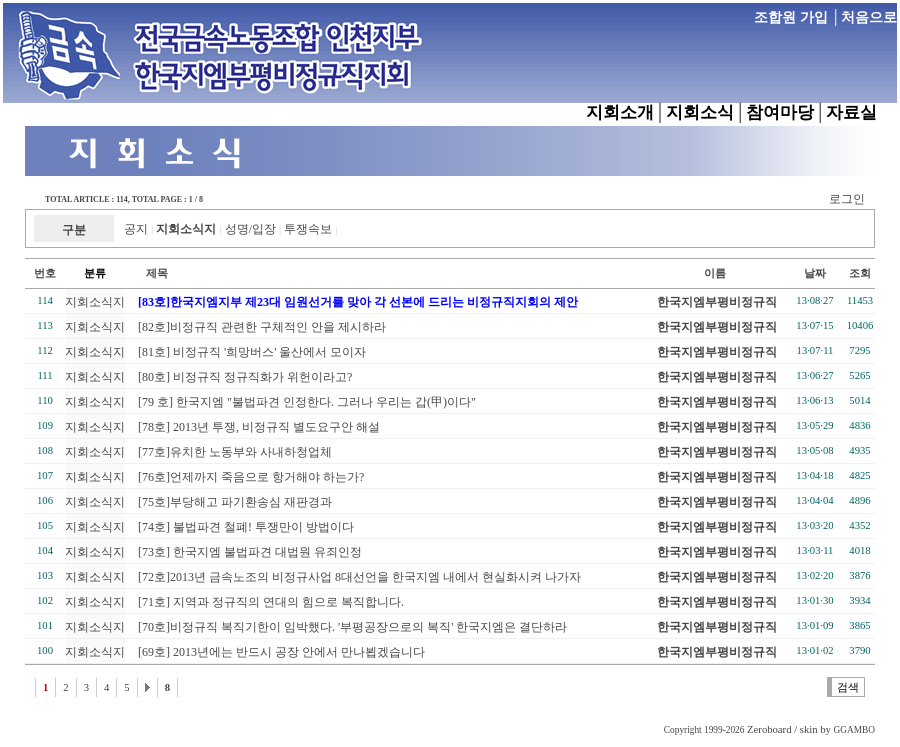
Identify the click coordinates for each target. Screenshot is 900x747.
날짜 (815, 273)
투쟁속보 (308, 229)
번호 (45, 273)
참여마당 (780, 112)
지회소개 (620, 112)
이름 (715, 273)
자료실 (851, 112)
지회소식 (700, 112)
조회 (860, 273)
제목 (146, 273)
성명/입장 (250, 229)
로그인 (847, 199)
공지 (136, 229)
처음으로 (869, 17)
